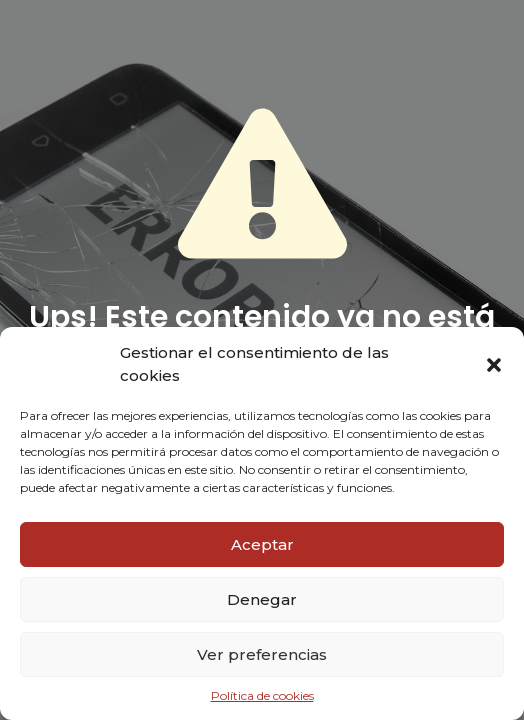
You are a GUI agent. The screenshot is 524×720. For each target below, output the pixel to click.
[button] (494, 365)
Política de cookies (262, 695)
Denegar (262, 599)
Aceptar (262, 544)
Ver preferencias (262, 654)
